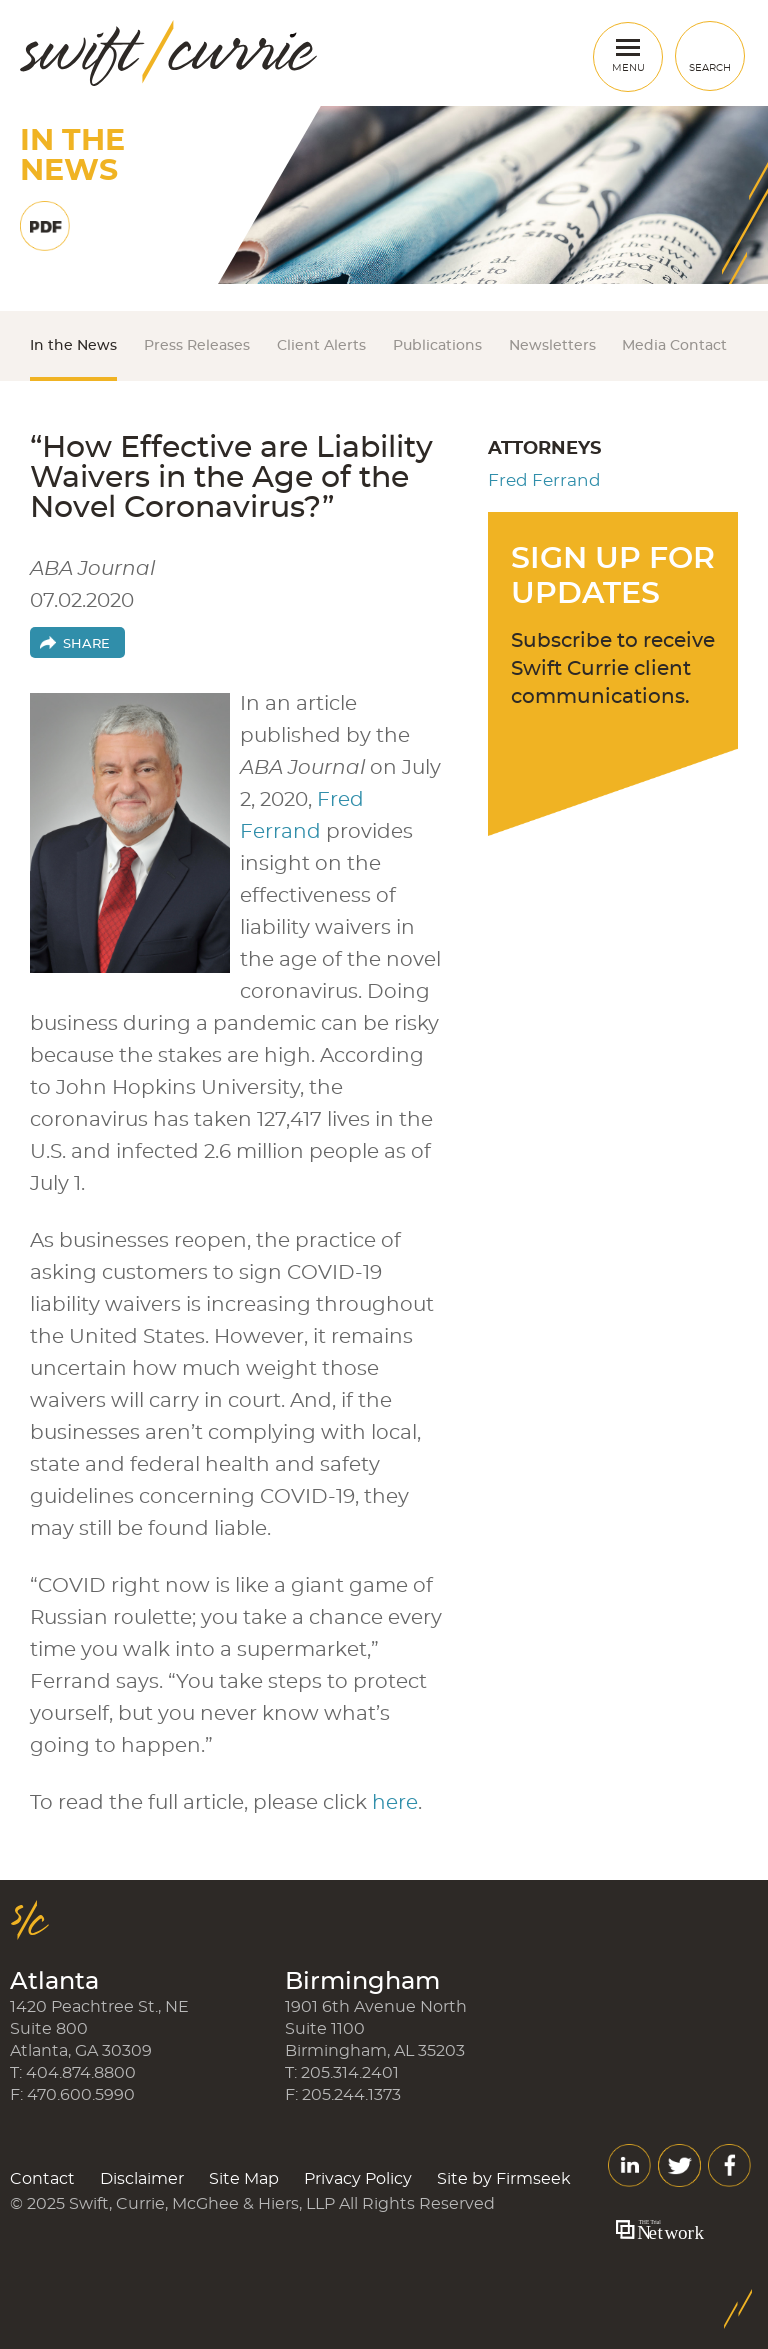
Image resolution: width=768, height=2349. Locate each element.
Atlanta (54, 1982)
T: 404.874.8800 (73, 2073)
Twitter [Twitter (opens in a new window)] (679, 2165)
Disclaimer (142, 2179)
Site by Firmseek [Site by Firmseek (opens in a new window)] (504, 2179)
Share (86, 644)
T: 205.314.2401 (342, 2073)
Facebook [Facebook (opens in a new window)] (729, 2165)
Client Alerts (321, 346)
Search (710, 68)
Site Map (244, 2179)
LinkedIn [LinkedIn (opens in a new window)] (629, 2165)
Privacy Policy (358, 2179)
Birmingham (362, 1982)
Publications (437, 346)
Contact (42, 2179)
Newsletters (552, 346)
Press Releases (197, 346)
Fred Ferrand (544, 480)
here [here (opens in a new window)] (395, 1803)
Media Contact (674, 346)
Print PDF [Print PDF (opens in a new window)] (45, 226)
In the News (73, 346)
